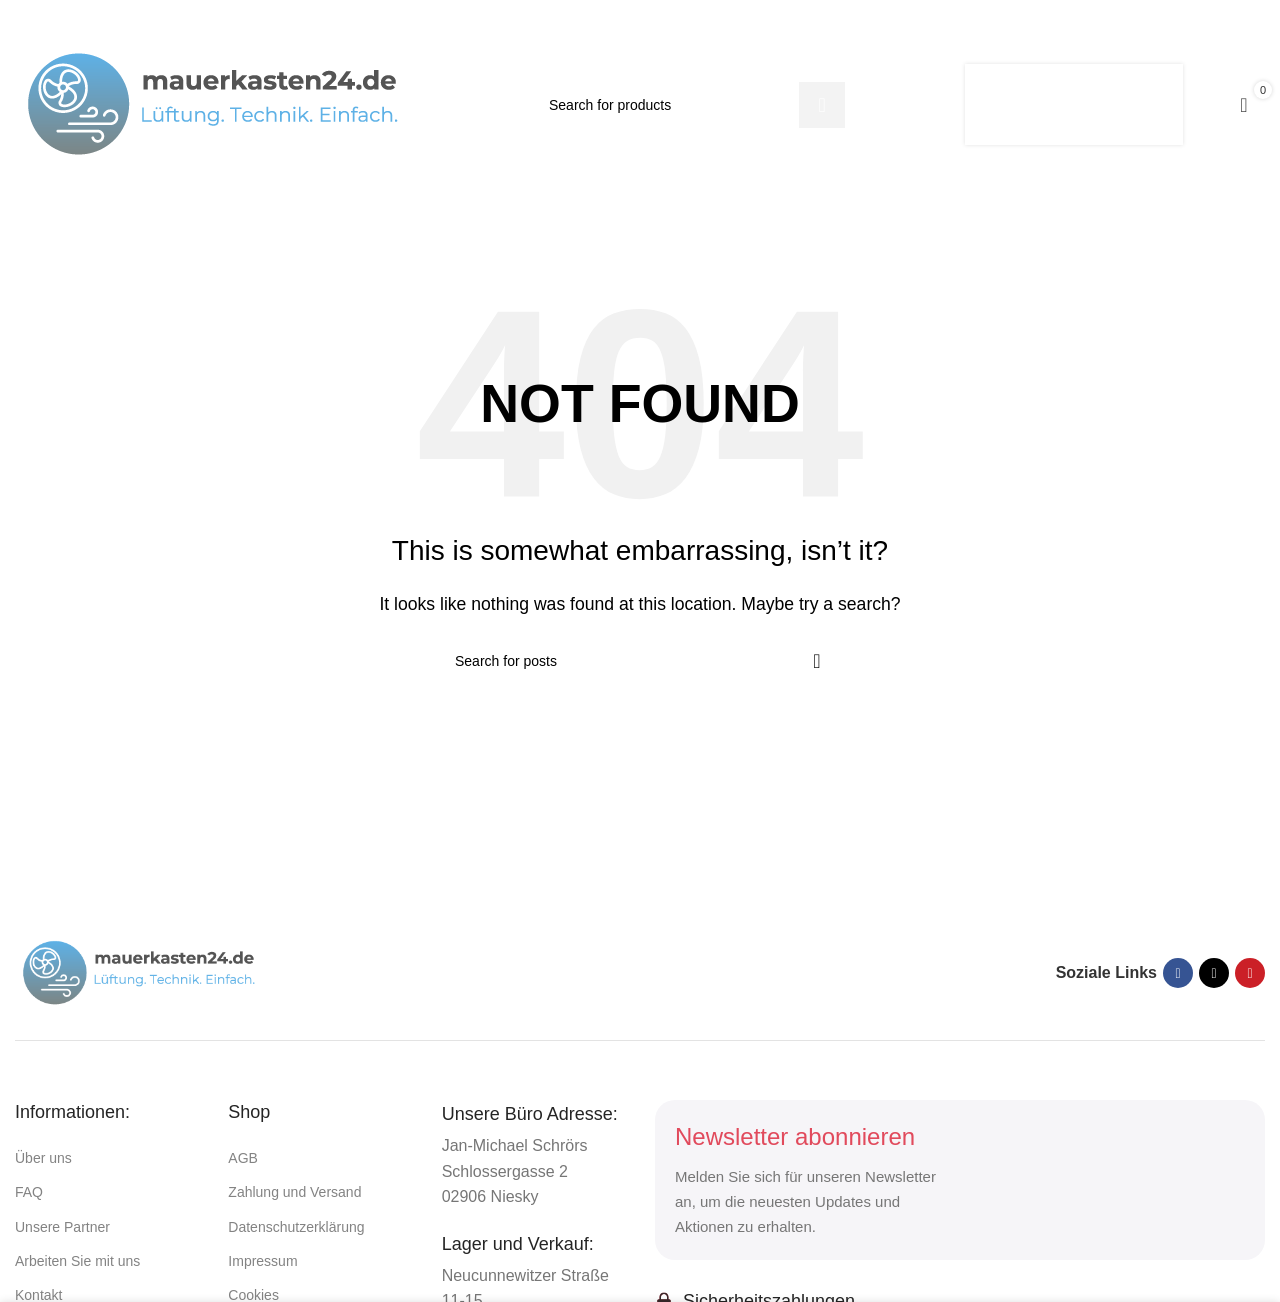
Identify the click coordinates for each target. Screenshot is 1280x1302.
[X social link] (1214, 973)
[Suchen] (689, 105)
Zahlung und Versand (294, 1192)
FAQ (29, 1192)
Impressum (262, 1261)
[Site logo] (214, 103)
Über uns (43, 1158)
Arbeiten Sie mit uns (77, 1261)
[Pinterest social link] (1250, 973)
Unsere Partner (62, 1227)
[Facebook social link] (1178, 973)
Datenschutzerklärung (296, 1227)
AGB (243, 1158)
